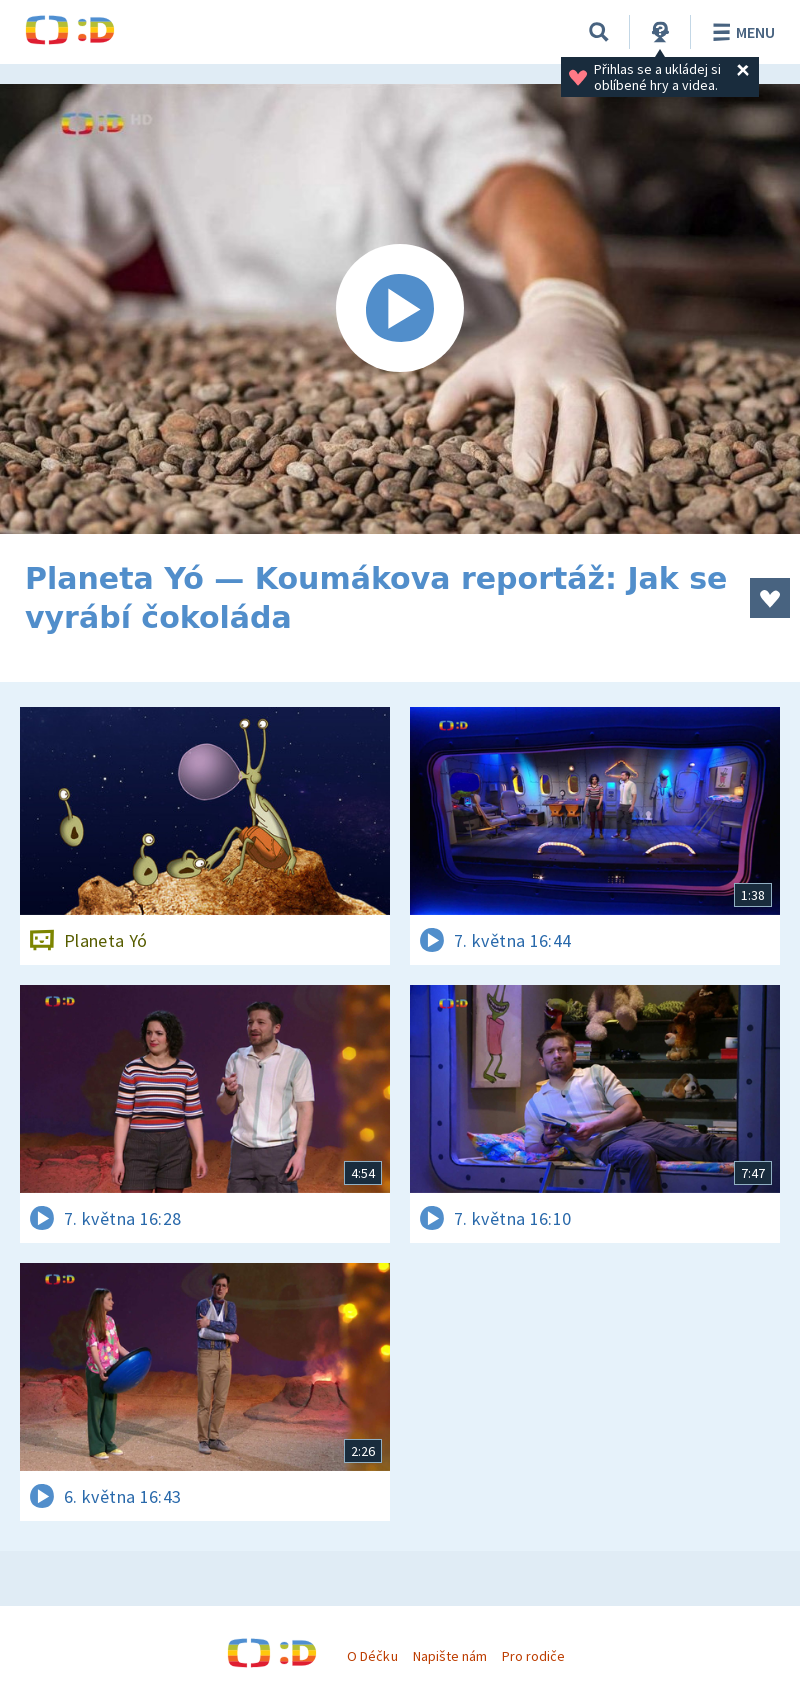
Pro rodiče (533, 1656)
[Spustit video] (400, 309)
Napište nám (450, 1656)
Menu (740, 32)
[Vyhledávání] (599, 32)
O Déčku (372, 1656)
